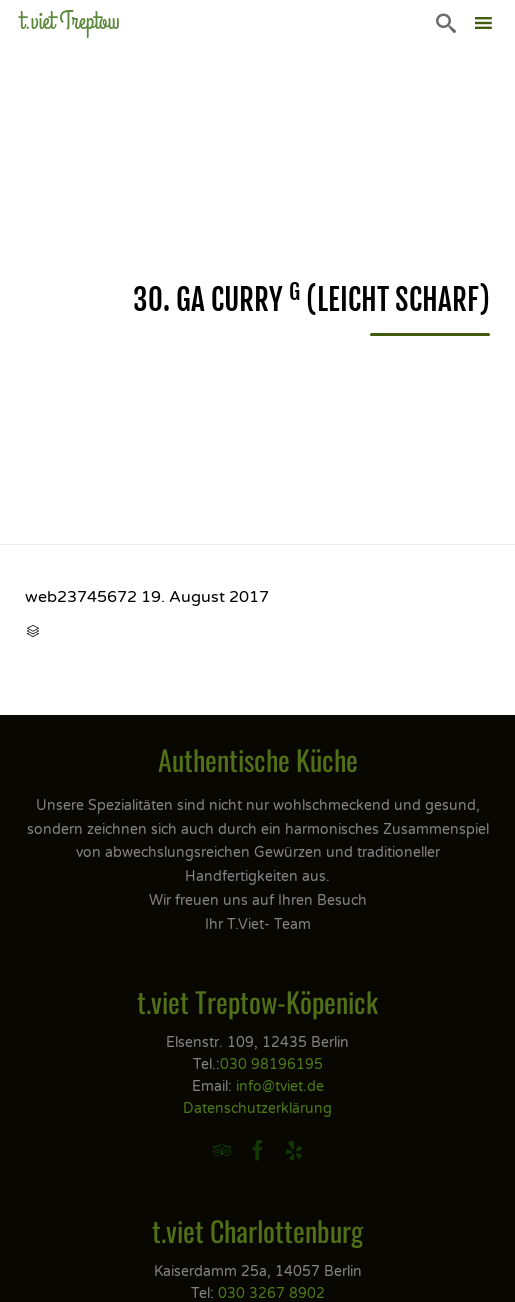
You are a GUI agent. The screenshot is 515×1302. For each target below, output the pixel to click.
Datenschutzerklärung (257, 1108)
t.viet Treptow (70, 21)
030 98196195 (271, 1064)
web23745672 (81, 597)
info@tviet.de (280, 1086)
